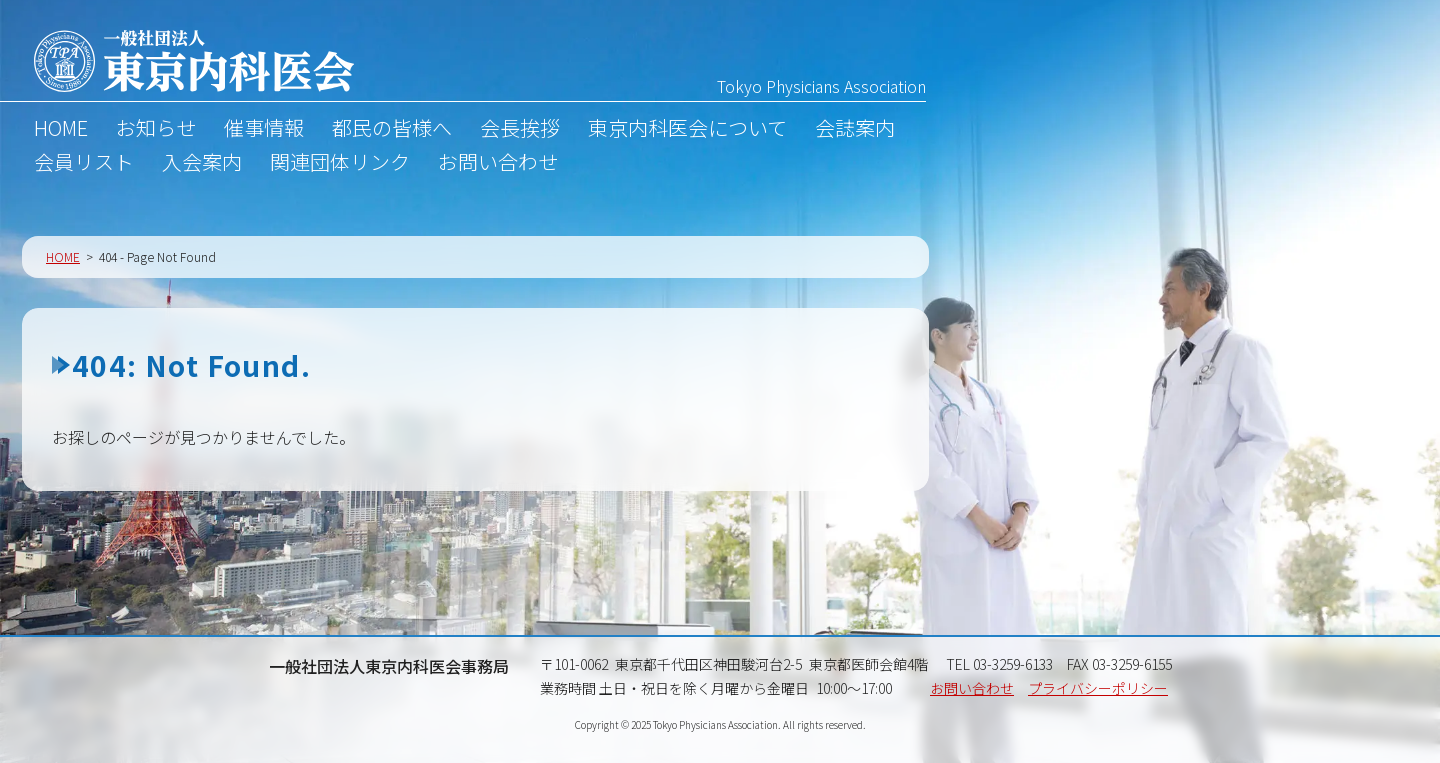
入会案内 (202, 165)
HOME (61, 131)
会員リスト (84, 165)
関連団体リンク (340, 165)
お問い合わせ (498, 165)
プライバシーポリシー (1098, 689)
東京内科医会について (687, 131)
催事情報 (264, 131)
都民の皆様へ (392, 131)
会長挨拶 (520, 131)
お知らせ (156, 131)
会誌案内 (855, 131)
